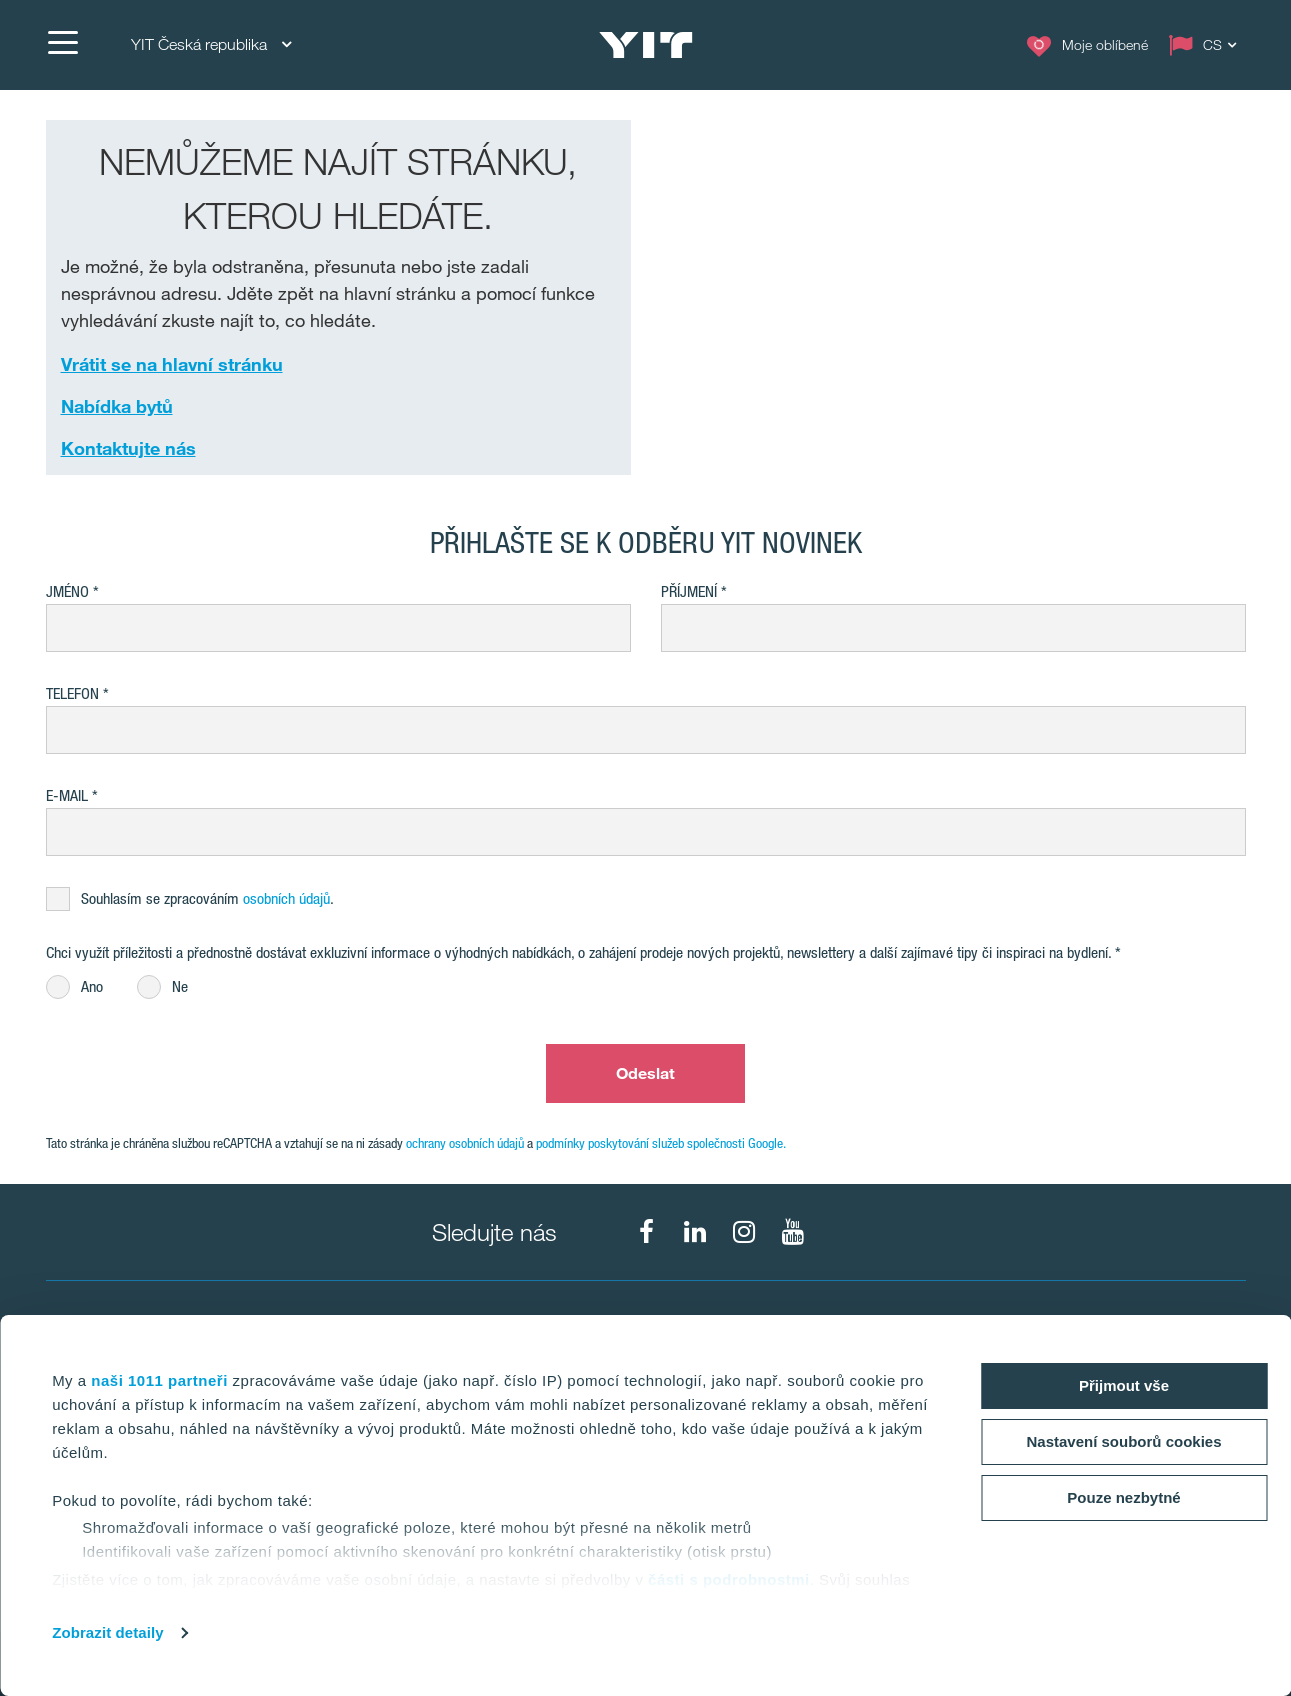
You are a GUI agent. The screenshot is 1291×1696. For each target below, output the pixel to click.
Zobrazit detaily (108, 1632)
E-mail (67, 795)
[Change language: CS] (1207, 45)
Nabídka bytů (117, 406)
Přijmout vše (1124, 1385)
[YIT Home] (646, 45)
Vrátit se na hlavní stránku (172, 364)
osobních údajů (286, 898)
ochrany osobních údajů (465, 1143)
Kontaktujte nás (128, 448)
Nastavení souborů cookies (1123, 1441)
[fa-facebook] (646, 1232)
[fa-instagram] (744, 1232)
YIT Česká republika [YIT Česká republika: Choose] (211, 44)
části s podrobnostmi (729, 1579)
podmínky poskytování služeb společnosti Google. (661, 1143)
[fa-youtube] (793, 1232)
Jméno (67, 591)
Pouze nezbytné (1123, 1497)
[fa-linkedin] (695, 1232)
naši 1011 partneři (159, 1380)
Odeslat (646, 1073)
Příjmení (689, 591)
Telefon (72, 693)
